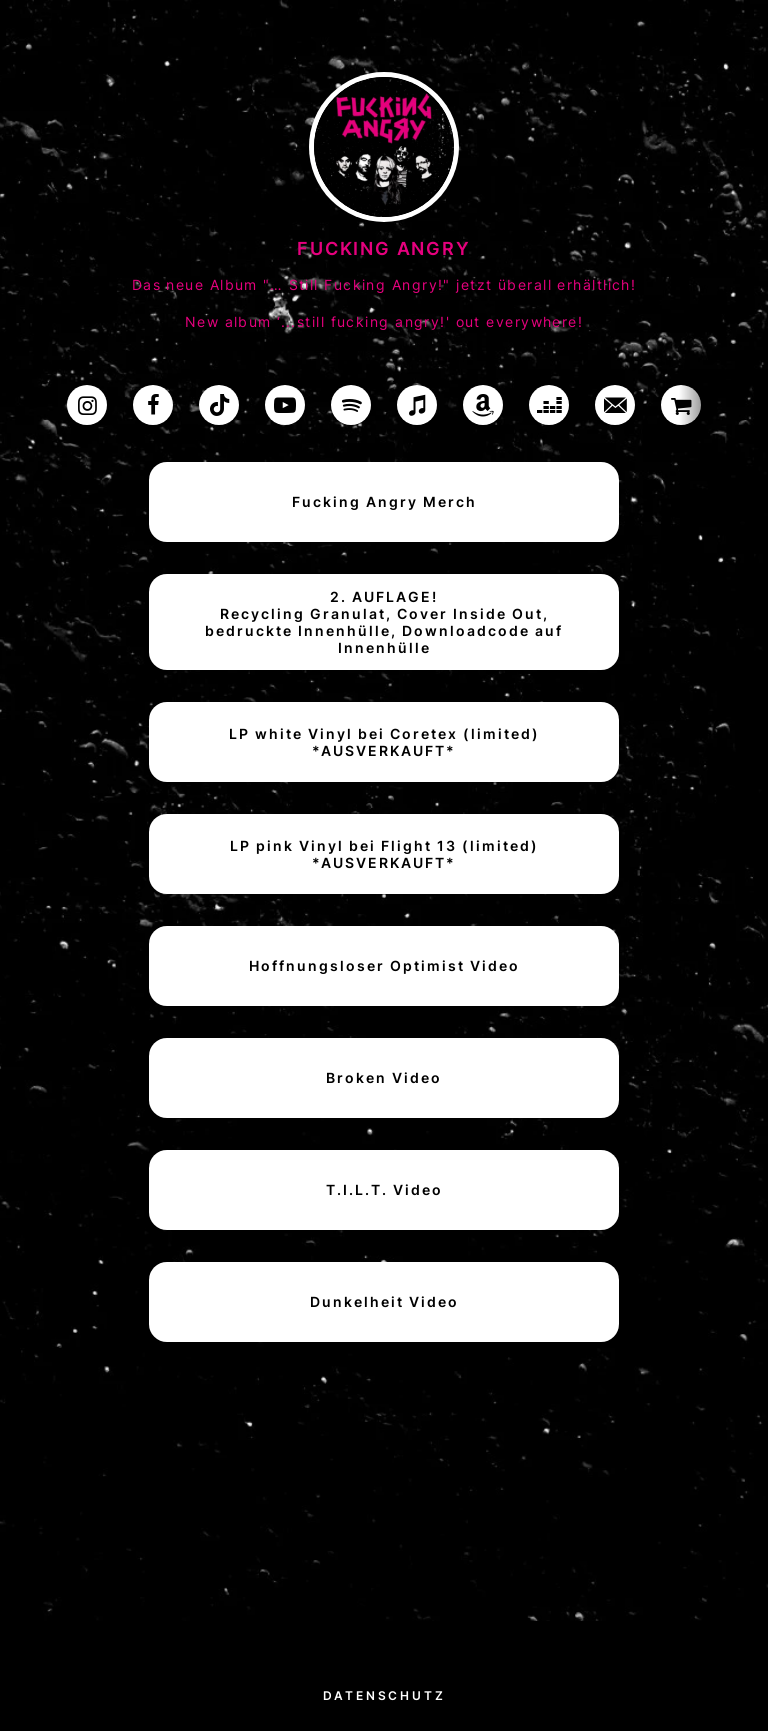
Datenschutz (384, 1695)
